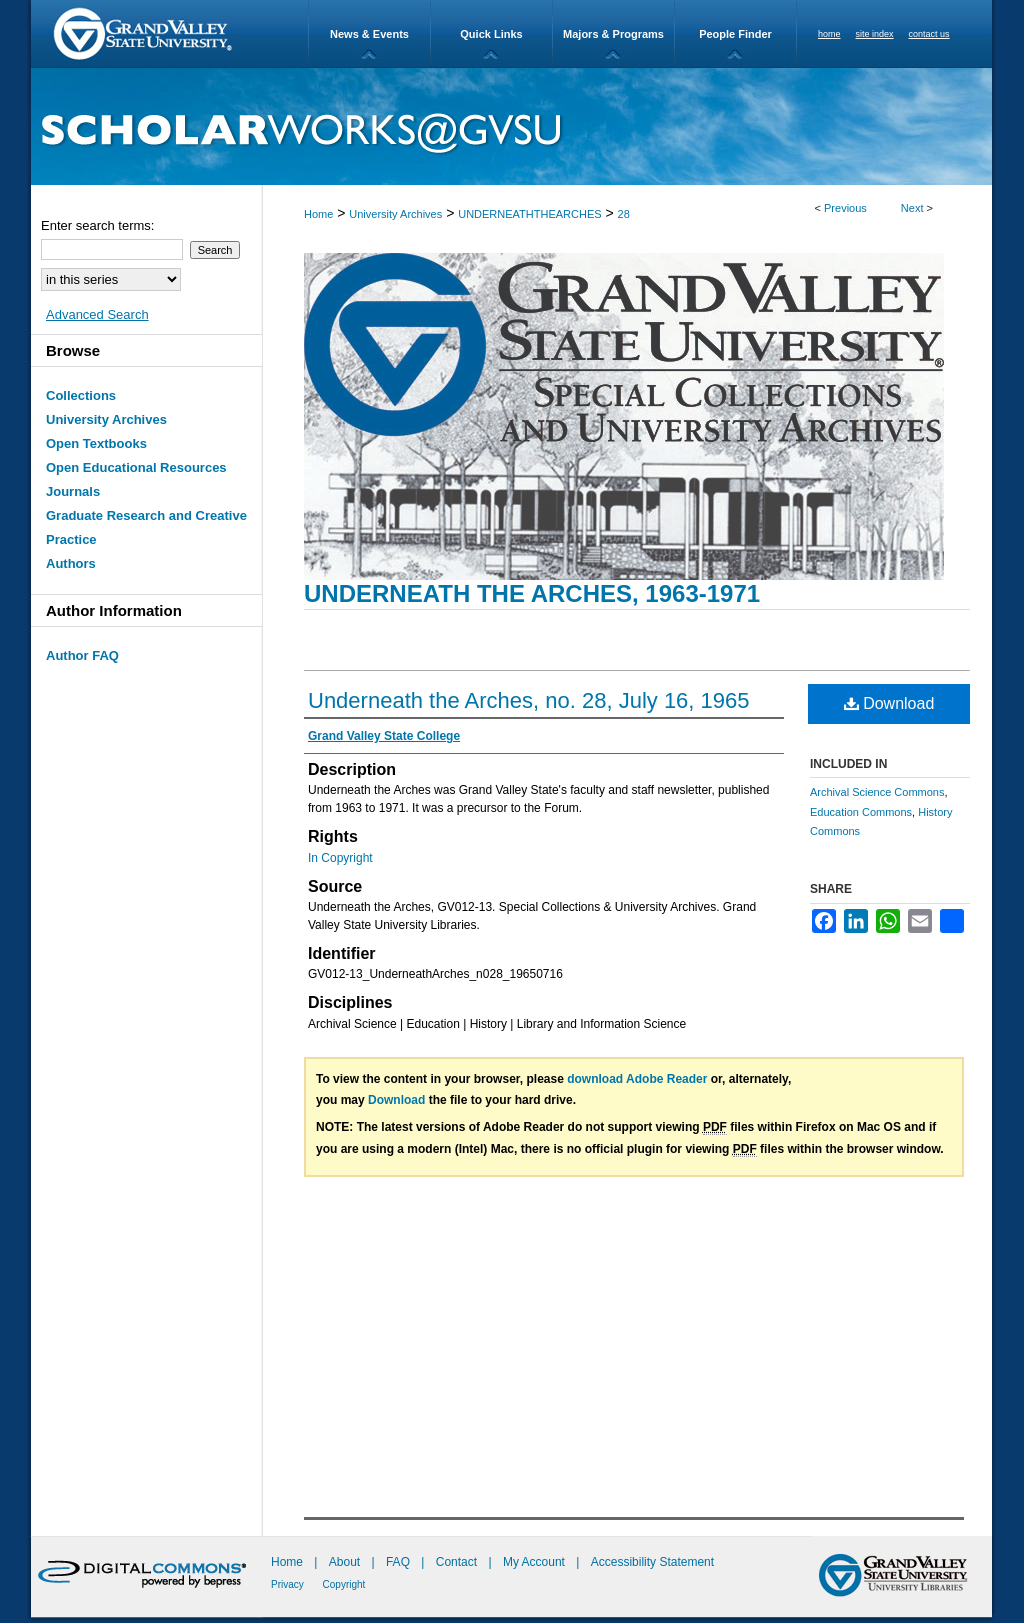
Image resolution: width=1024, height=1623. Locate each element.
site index (875, 34)
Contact (456, 1562)
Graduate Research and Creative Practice (146, 527)
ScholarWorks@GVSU (511, 126)
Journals (73, 491)
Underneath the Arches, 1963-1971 (532, 593)
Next (912, 208)
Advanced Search (97, 314)
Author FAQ (82, 655)
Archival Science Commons (877, 792)
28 (624, 214)
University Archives (395, 214)
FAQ (399, 1562)
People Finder (735, 34)
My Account (535, 1562)
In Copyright (340, 858)
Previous (845, 208)
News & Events (369, 34)
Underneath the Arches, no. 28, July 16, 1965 (529, 700)
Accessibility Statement (652, 1562)
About (346, 1562)
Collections (81, 395)
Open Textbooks (96, 443)
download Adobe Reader (637, 1079)
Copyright (344, 1584)
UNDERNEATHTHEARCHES (529, 214)
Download (889, 703)
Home (318, 214)
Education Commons (861, 812)
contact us (929, 34)
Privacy (289, 1584)
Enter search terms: (97, 225)
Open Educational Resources (136, 467)
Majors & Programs (613, 34)
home (829, 34)
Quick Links (491, 34)
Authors (71, 563)
